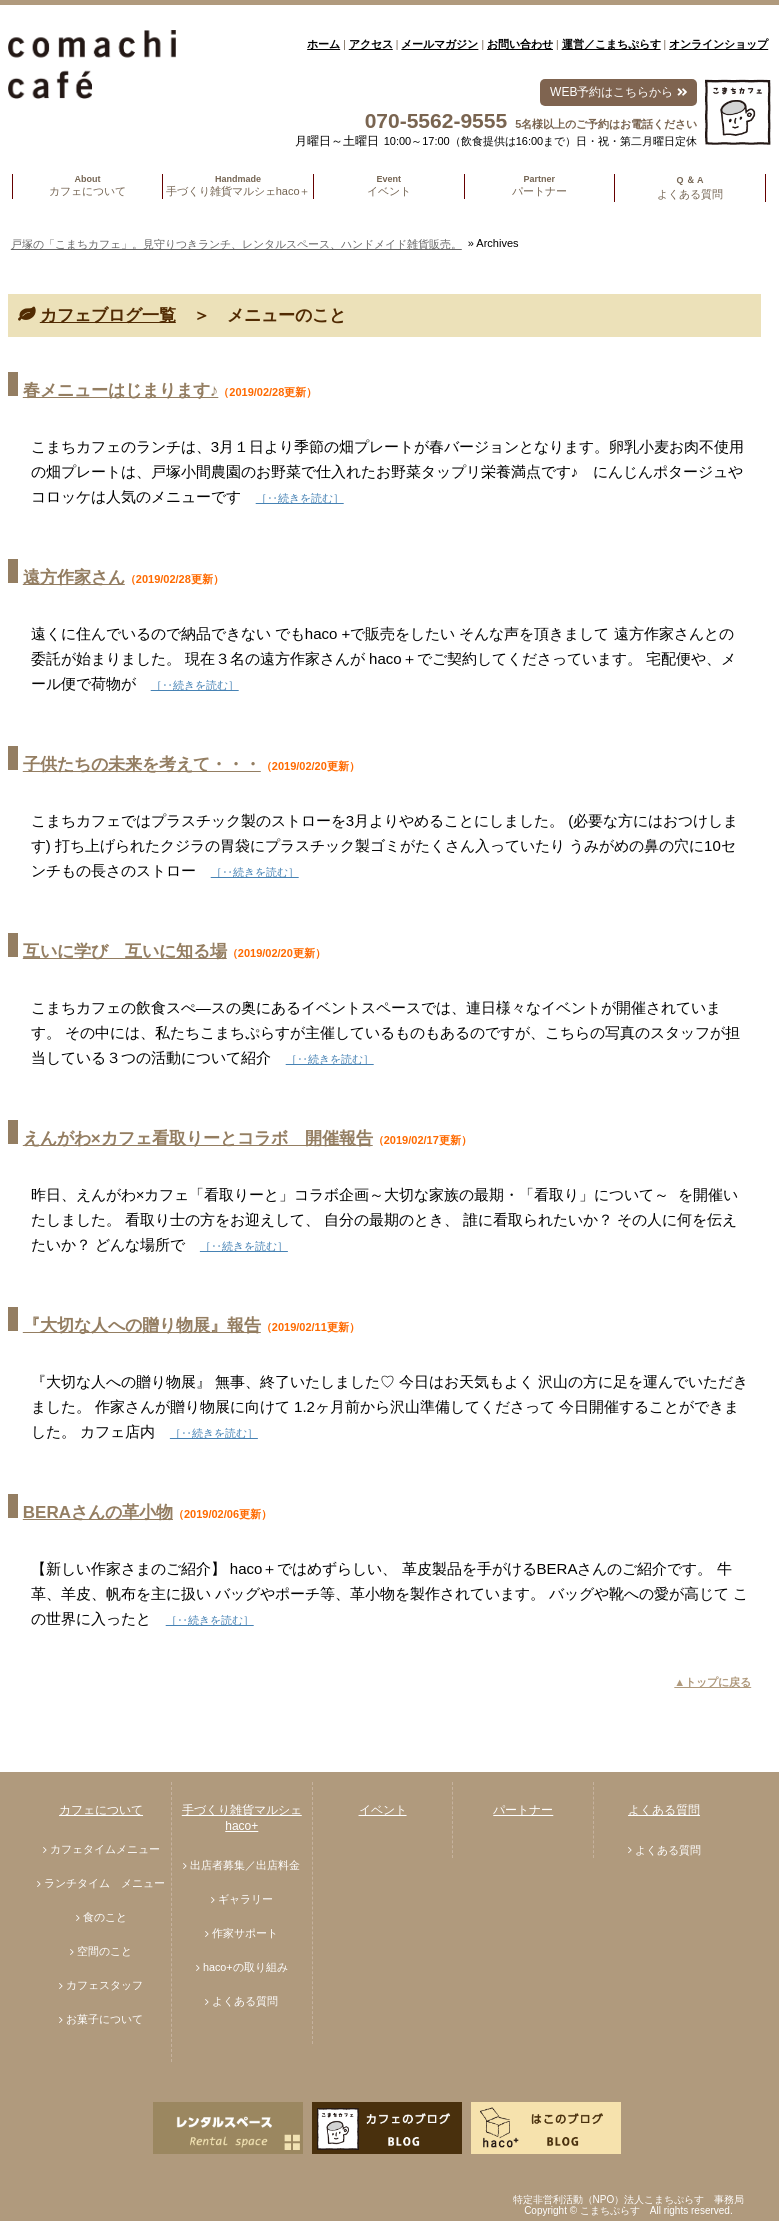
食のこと (105, 1917)
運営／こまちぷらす (611, 44)
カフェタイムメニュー (105, 1849)
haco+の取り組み (245, 1967)
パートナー (523, 1810)
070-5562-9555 (436, 120)
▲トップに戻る (712, 1682)
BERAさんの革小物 (98, 1512)
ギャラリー (245, 1899)
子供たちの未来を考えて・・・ (142, 764)
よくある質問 (245, 2001)
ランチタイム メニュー (104, 1883)
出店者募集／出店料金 (245, 1865)
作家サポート (245, 1933)
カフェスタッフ (104, 1985)
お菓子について (104, 2019)
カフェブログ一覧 (108, 315)
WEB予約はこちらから (618, 92)
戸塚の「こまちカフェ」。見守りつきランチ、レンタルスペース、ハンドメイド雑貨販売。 (236, 244)
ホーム (323, 44)
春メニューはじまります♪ (121, 390)
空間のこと (104, 1951)
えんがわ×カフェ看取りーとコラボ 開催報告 (198, 1138)
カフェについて (101, 1810)
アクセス (371, 44)
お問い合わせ (520, 44)
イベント (383, 1810)
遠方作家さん (74, 577)
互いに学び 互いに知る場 (125, 951)
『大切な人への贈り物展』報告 (142, 1325)
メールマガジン (439, 44)
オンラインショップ (718, 44)
